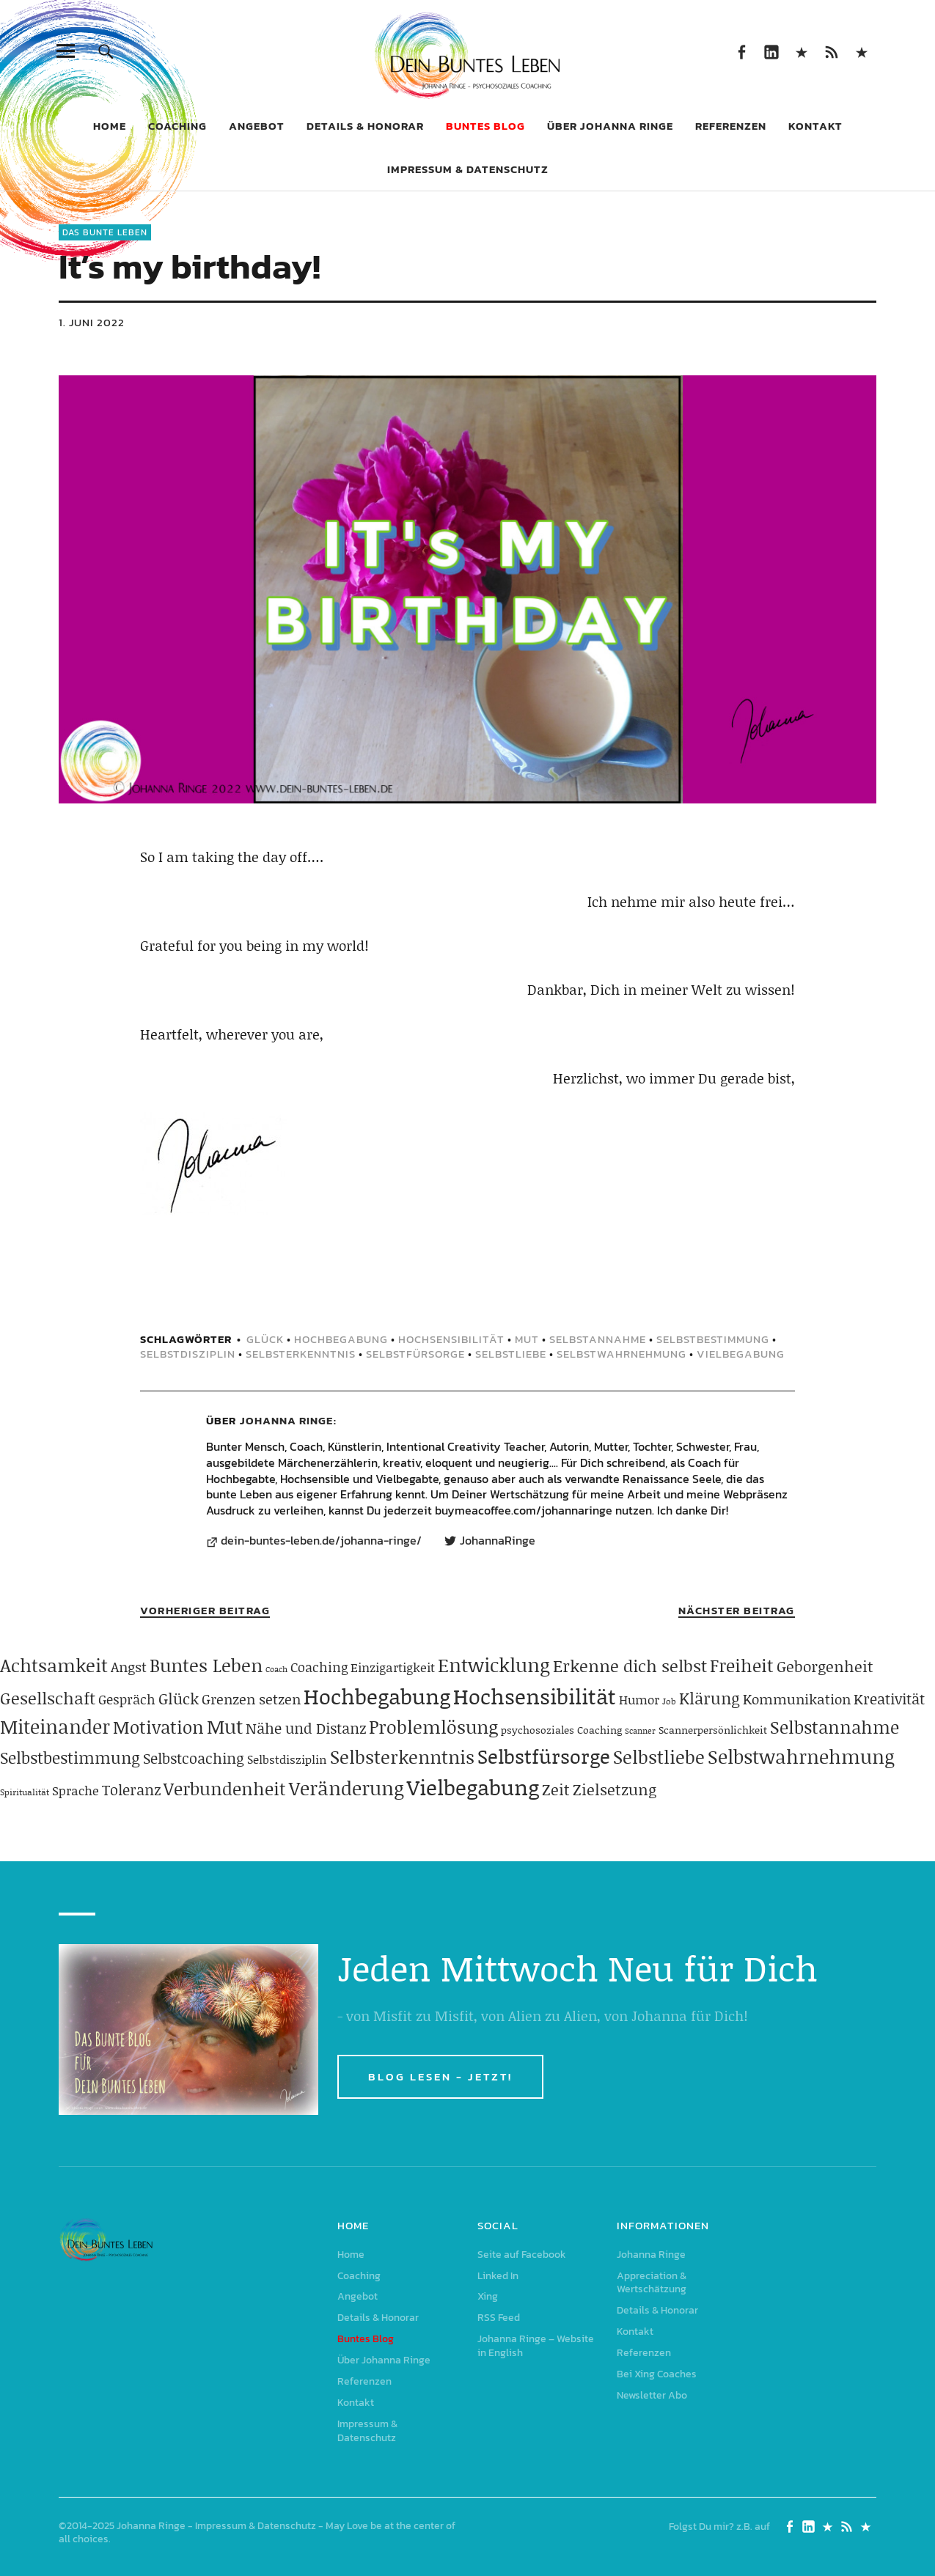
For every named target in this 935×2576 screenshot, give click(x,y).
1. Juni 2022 (92, 322)
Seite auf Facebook (741, 51)
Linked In (771, 51)
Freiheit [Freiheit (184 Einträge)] (742, 1665)
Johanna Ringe (286, 1420)
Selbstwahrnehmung (621, 1353)
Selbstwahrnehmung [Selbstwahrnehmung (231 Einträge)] (801, 1756)
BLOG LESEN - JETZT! (440, 2076)
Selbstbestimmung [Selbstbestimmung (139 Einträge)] (70, 1757)
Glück (265, 1339)
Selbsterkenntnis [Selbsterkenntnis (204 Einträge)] (402, 1757)
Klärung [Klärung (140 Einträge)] (709, 1698)
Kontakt (815, 125)
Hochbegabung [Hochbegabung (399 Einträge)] (377, 1696)
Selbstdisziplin (187, 1353)
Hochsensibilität (451, 1339)
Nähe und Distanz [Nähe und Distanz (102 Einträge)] (306, 1728)
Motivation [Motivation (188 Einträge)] (158, 1727)
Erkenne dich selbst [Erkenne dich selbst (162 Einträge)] (630, 1665)
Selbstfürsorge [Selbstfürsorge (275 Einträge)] (543, 1756)
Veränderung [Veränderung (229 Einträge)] (346, 1788)
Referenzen (730, 125)
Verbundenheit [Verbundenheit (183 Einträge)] (225, 1788)
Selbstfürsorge (415, 1353)
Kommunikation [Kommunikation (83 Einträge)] (797, 1699)
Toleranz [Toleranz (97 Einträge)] (131, 1789)
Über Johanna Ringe (610, 125)
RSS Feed (831, 51)
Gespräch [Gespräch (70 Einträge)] (126, 1699)
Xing (801, 51)
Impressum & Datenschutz (468, 169)
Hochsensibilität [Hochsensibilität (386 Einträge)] (534, 1696)
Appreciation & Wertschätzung (651, 2282)
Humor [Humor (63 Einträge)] (639, 1699)
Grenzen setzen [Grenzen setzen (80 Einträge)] (251, 1699)
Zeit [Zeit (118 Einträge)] (556, 1789)
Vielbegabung (741, 1353)
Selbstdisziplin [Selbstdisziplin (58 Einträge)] (287, 1759)
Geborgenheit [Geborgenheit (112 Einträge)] (825, 1666)
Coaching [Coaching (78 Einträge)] (319, 1667)
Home (109, 125)
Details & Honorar (365, 125)
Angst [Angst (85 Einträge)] (129, 1667)
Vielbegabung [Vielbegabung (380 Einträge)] (473, 1787)
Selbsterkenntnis (301, 1353)
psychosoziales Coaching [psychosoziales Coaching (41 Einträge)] (561, 1729)
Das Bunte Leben (104, 232)
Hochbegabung (341, 1339)
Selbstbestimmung (712, 1339)
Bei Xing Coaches (657, 2374)
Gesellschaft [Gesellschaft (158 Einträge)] (47, 1698)
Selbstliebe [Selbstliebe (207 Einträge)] (659, 1757)
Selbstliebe (510, 1353)
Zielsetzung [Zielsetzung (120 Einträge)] (614, 1789)
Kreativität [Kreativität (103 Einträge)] (889, 1698)
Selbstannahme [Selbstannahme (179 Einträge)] (834, 1727)
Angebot (257, 125)
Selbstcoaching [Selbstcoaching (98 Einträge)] (193, 1758)
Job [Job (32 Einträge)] (669, 1701)
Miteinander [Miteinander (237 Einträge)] (55, 1726)
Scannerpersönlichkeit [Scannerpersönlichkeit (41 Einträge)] (713, 1729)
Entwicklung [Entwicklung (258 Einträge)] (494, 1665)
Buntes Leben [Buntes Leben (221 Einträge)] (206, 1665)
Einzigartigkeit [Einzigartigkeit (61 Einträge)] (393, 1667)
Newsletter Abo (652, 2395)
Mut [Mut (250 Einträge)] (225, 1726)
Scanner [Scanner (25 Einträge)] (640, 1731)
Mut (527, 1339)
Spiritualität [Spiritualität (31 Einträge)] (24, 1792)
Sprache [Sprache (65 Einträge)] (75, 1790)
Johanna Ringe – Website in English (861, 51)
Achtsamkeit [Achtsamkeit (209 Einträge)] (54, 1665)
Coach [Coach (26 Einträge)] (276, 1669)
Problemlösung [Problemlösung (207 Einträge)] (433, 1727)
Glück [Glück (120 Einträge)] (178, 1699)
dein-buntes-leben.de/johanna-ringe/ (321, 1541)
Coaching (177, 125)
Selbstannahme (597, 1339)
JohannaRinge (497, 1541)
